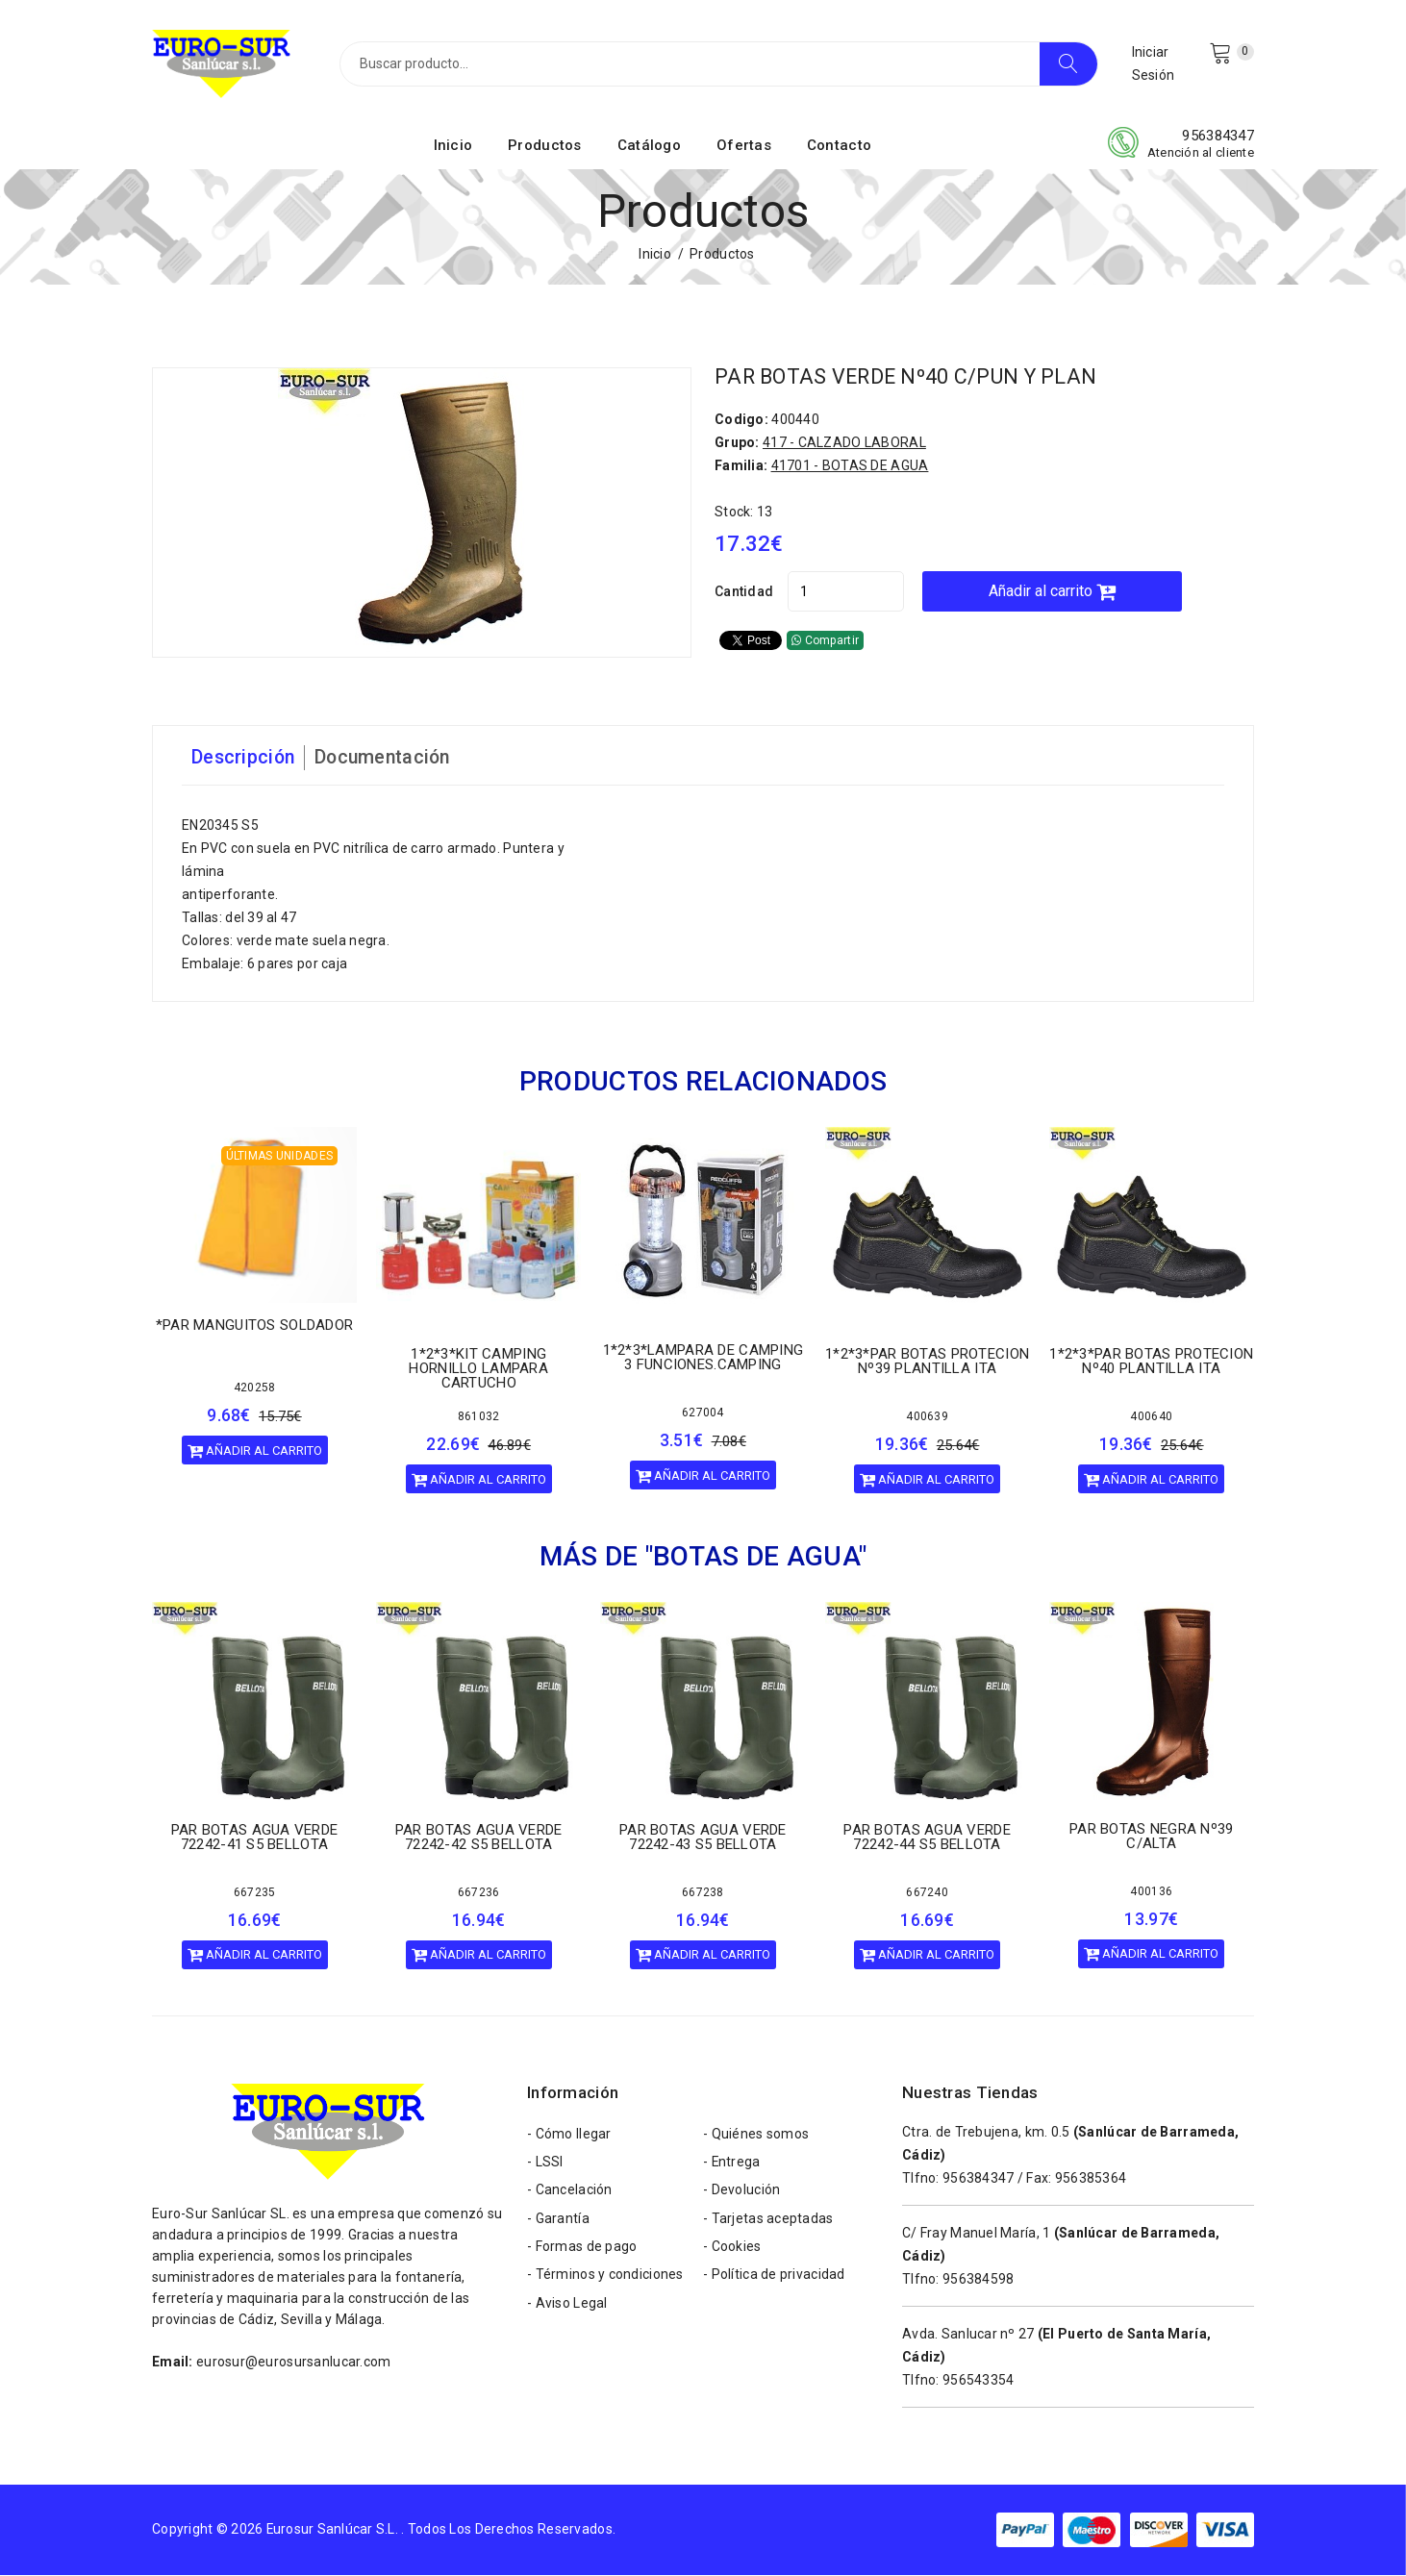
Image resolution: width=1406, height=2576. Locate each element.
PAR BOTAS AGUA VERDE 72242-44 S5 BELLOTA (927, 1838)
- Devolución (741, 2193)
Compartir (825, 642)
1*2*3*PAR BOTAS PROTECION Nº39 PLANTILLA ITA (927, 1363)
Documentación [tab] (387, 759)
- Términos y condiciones (605, 2280)
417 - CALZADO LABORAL (844, 444)
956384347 (1218, 137)
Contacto (839, 147)
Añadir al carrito (1061, 593)
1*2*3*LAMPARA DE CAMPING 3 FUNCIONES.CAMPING (703, 1359)
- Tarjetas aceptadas (768, 2222)
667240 (927, 1893)
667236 (479, 1893)
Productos (545, 147)
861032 (479, 1418)
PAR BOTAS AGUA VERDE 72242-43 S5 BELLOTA (703, 1838)
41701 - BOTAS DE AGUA (850, 467)
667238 (703, 1893)
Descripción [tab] (244, 759)
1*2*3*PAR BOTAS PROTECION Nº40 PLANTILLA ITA (1151, 1363)
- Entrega (732, 2164)
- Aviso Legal (567, 2308)
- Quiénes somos (756, 2135)
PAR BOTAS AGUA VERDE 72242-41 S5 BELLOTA (255, 1838)
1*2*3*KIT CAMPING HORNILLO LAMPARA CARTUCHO (478, 1370)
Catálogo (649, 147)
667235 (255, 1893)
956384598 (978, 2280)
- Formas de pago (582, 2251)
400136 (1151, 1893)
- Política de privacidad (774, 2280)
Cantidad (744, 593)
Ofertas (743, 147)
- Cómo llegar (569, 2135)
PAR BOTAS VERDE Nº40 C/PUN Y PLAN (909, 378)
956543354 (978, 2380)
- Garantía (558, 2222)
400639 (927, 1418)
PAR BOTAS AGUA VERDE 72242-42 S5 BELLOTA (479, 1838)
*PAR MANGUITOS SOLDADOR (254, 1327)
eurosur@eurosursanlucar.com (293, 2362)
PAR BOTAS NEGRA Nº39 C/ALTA (1151, 1838)
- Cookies (732, 2251)
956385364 (1091, 2179)
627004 (703, 1414)
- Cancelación (570, 2193)
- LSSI (545, 2164)
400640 (1151, 1418)
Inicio (453, 147)
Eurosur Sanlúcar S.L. (333, 2530)
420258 (255, 1389)
